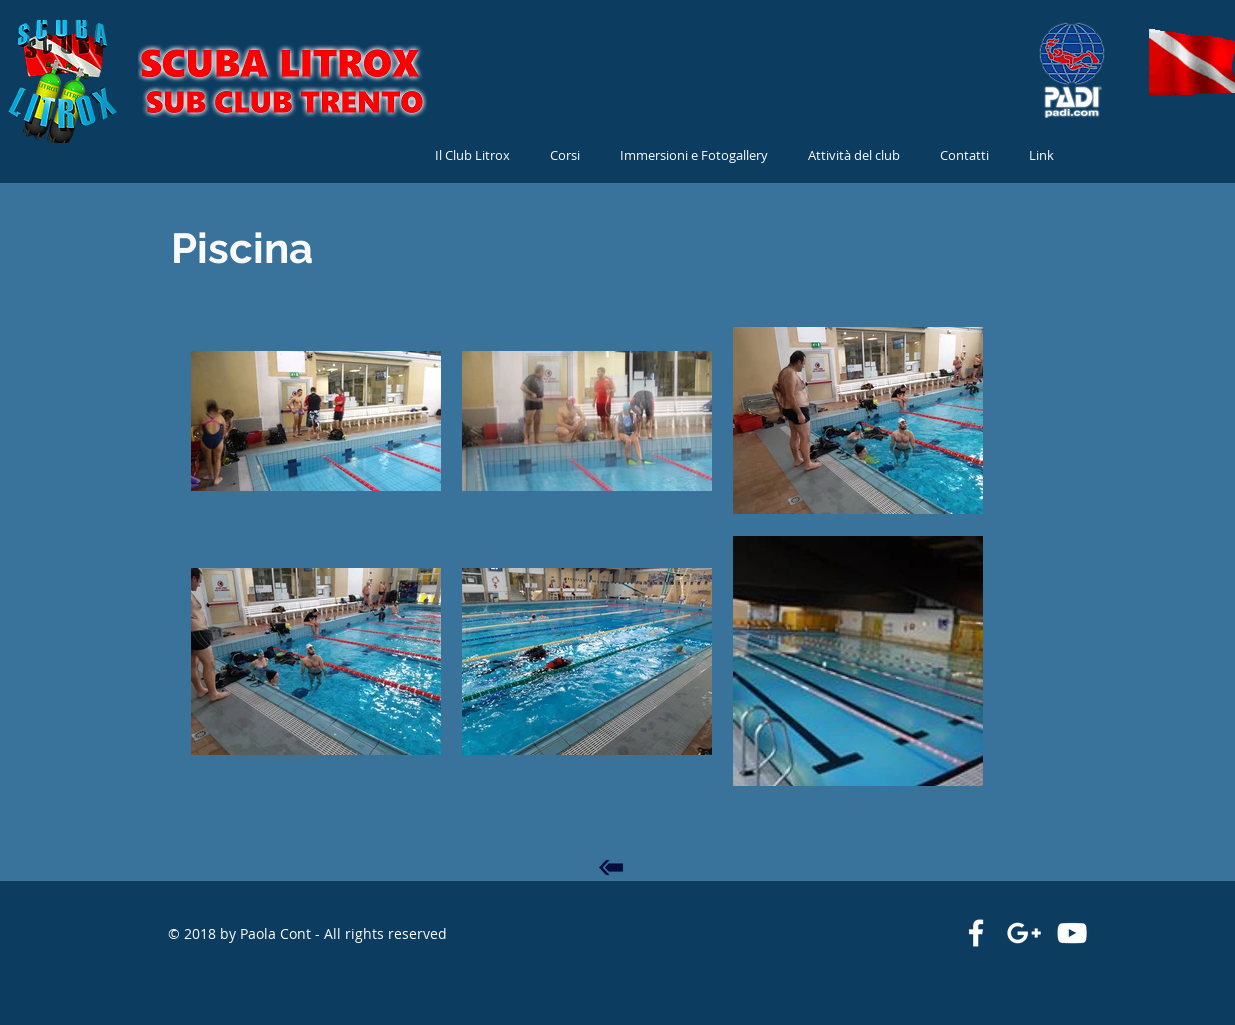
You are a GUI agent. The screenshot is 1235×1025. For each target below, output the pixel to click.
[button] (854, 155)
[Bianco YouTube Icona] (1072, 933)
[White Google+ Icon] (1024, 933)
